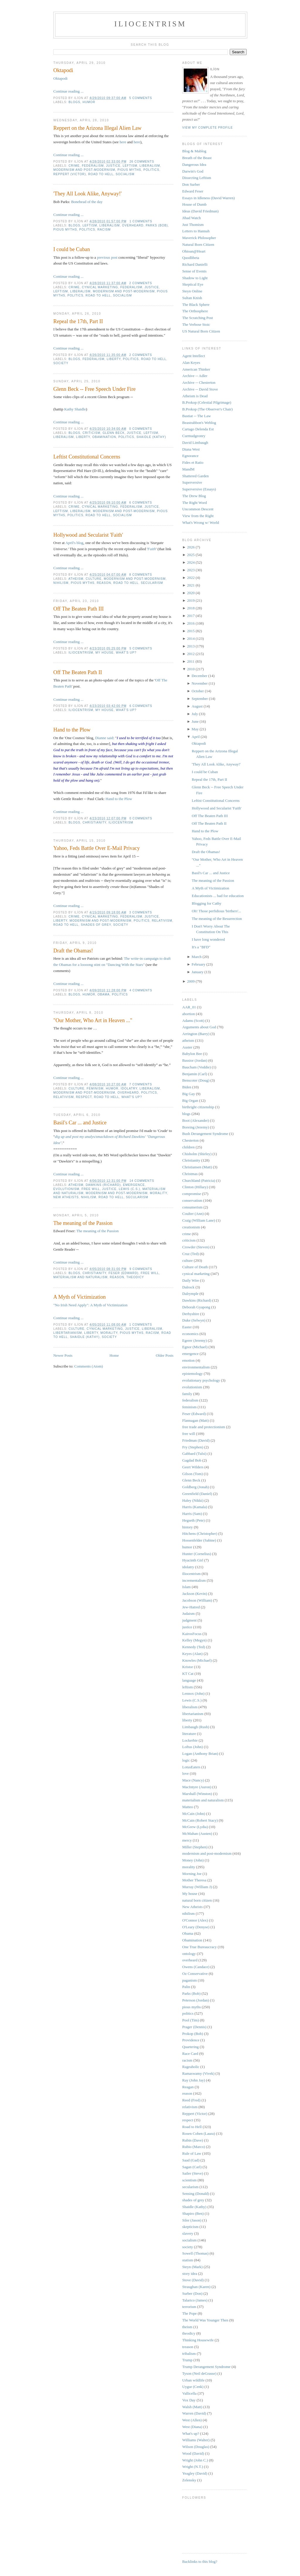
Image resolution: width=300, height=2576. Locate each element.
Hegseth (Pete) (193, 1520)
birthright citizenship (198, 1107)
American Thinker (196, 369)
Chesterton (190, 1140)
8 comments (140, 574)
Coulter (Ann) (193, 1213)
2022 (191, 577)
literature (189, 1733)
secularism (152, 582)
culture (93, 578)
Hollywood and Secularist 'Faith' (88, 535)
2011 (191, 661)
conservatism (192, 1200)
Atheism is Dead (195, 396)
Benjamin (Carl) (194, 1074)
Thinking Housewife (198, 2340)
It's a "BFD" (201, 947)
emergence (134, 1184)
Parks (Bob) (157, 225)
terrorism (189, 2306)
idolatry (129, 1088)
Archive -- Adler (194, 376)
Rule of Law (191, 2153)
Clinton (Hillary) (195, 1187)
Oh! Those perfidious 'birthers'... (216, 911)
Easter (187, 1327)
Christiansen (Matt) (197, 1167)
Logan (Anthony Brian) (200, 1753)
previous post (107, 257)
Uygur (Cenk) (193, 2386)
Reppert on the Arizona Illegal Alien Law (97, 128)
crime (74, 165)
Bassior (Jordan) (194, 1060)
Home (114, 1355)
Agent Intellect (193, 356)
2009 (191, 981)
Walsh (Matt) (192, 2407)
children (188, 1147)
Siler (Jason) (191, 2220)
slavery (187, 2233)
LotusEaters (191, 1767)
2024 (191, 562)
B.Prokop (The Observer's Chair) (207, 409)
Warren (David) (194, 2413)
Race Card (190, 2053)
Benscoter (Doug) (195, 1080)
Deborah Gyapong (196, 1307)
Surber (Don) (192, 2293)
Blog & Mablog (194, 151)
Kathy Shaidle (75, 409)
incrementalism (194, 1580)
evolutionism (66, 1189)
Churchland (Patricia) (198, 1180)
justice (113, 165)
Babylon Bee (192, 1053)
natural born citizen (197, 1900)
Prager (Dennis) (194, 2027)
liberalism (149, 165)
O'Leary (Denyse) (195, 1927)
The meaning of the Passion (82, 1223)
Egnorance (190, 456)
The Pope (189, 2313)
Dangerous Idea (194, 164)
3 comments (140, 912)
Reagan (188, 2087)
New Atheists (66, 1197)
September (200, 698)
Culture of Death (195, 1267)
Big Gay (188, 1094)
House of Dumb (194, 204)
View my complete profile (207, 127)
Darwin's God (192, 171)
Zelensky (189, 2480)
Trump (187, 2360)
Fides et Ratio (192, 462)
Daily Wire (190, 1280)
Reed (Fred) (191, 2100)
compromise (191, 1193)
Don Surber (191, 184)
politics (151, 169)
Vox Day (189, 2400)
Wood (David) (193, 2453)
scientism (189, 2180)
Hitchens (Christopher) (199, 1533)
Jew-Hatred (191, 1607)
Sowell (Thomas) (195, 2253)
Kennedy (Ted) (193, 1647)
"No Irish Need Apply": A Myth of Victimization (90, 1305)
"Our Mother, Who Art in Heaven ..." (92, 1020)
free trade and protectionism (203, 1427)
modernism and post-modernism (84, 169)
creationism (191, 1227)
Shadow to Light (195, 278)
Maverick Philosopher (199, 238)
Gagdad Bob (191, 1460)
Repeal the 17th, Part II (78, 321)
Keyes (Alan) (192, 1653)
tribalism (189, 2353)
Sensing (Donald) (195, 2193)
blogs (74, 102)
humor (89, 102)
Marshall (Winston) (197, 1793)
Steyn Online (192, 291)
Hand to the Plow (72, 730)
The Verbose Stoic (196, 324)
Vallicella (189, 2393)
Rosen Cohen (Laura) (198, 2133)
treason (187, 2347)
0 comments (140, 428)
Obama (104, 994)
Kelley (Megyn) (194, 1640)
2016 (191, 623)
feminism (95, 1088)
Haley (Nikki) (193, 1500)
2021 (191, 585)
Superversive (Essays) (199, 489)
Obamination (104, 437)
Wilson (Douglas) (195, 2446)
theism (187, 2327)
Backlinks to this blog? (199, 2561)
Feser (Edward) (123, 1273)
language (189, 1680)
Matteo (187, 1807)
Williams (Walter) (195, 2440)
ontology (189, 1953)
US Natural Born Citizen (201, 331)
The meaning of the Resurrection (217, 918)
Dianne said (104, 738)
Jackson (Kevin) (194, 1593)
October (198, 691)
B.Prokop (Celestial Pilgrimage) (206, 402)
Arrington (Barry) (195, 1034)
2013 (191, 646)
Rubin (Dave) (192, 2140)
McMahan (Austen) (197, 1833)
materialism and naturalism (80, 1277)
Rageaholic (190, 2066)
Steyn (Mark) (192, 2267)
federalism (93, 165)
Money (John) (193, 1860)
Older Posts (164, 1355)
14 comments (141, 1180)
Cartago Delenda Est (198, 429)
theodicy (135, 1277)
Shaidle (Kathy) (151, 437)
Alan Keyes (191, 362)
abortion (188, 1014)
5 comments (140, 98)
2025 (191, 555)
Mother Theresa (194, 1880)
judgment (189, 1620)
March (197, 956)
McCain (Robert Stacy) (200, 1820)
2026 (191, 547)
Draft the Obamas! (73, 951)
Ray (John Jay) (193, 2080)
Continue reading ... (68, 91)
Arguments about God (199, 1027)
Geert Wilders (193, 1467)
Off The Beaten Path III (78, 609)
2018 (191, 608)
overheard (133, 225)
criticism (91, 432)
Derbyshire (190, 1314)
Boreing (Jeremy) (195, 1127)
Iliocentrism (150, 24)
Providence (190, 2040)
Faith (152, 549)
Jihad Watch (191, 218)
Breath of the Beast (197, 158)
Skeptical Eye (192, 284)
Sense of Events (194, 271)
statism (187, 2260)
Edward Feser (192, 191)
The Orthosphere (195, 311)
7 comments (140, 1084)
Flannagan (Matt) (195, 1420)
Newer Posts (62, 1355)
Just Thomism (193, 224)
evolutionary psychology (201, 1380)
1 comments (140, 221)
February (198, 964)
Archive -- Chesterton (198, 382)
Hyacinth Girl (192, 1560)
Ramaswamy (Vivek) (198, 2073)
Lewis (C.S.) (129, 1189)
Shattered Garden (195, 476)
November (200, 683)
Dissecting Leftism (196, 177)
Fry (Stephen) (192, 1447)
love (185, 1773)
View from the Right (198, 516)
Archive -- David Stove (200, 389)
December (199, 676)
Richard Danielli (194, 264)
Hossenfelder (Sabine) (199, 1540)
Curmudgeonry (193, 436)
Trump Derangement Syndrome (206, 2366)
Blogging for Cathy (206, 903)
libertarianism (67, 1332)
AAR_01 (189, 1007)
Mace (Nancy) (193, 1780)
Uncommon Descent (198, 509)
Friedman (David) (196, 1440)
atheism (75, 578)
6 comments (140, 502)
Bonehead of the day (87, 202)
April (196, 736)
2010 (191, 669)
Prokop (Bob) (192, 2033)
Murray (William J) (197, 1887)
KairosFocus (192, 1633)
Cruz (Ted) (190, 1254)
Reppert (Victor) (69, 174)
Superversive (192, 482)
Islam (186, 1587)
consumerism (192, 1207)
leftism (130, 165)
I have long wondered (208, 939)
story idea (189, 2273)
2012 (191, 654)
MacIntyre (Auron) (196, 1787)
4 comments (140, 990)
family (187, 1394)
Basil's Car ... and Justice (80, 1123)
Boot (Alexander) (195, 1120)
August (197, 706)
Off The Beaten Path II (77, 672)
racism (103, 229)
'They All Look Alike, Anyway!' (87, 194)
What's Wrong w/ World (200, 522)
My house (105, 652)
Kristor (187, 1667)
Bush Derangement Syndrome (205, 1133)
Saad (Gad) (191, 2160)
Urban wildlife (193, 2380)
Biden (186, 1087)
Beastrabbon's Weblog (199, 422)
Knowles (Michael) (197, 1660)
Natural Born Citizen (198, 244)
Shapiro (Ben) (193, 2213)
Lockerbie (190, 1740)
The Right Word (194, 502)
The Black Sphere (195, 304)
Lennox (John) (193, 1693)
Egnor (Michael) (194, 1347)
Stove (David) (193, 2280)
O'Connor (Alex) (195, 1920)
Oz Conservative (195, 1973)
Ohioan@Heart (193, 251)
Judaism (188, 1613)
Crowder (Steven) (195, 1247)
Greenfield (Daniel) (197, 1493)
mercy (187, 1840)
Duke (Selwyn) (193, 1320)
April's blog (74, 543)
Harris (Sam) (192, 1513)
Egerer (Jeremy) (194, 1340)
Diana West (191, 449)
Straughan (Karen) (196, 2287)
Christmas (190, 1174)
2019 (191, 600)
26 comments (141, 161)
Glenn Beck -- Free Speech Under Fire (94, 389)
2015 (191, 631)
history (187, 1527)
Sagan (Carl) (192, 2167)
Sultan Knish (192, 298)
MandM (188, 469)
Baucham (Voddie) (196, 1067)
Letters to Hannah (195, 231)
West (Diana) (192, 2427)
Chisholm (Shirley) (197, 1154)
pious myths (129, 169)
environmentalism (196, 1367)
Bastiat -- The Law (196, 416)
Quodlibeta (190, 257)
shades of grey (96, 924)
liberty (114, 359)
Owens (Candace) (195, 1967)
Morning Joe (192, 1873)
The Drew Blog (194, 496)
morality (158, 1193)
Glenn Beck (114, 432)
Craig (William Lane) (198, 1220)
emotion (188, 1360)
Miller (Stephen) (194, 1847)
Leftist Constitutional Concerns (86, 457)
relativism (162, 920)
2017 (191, 615)
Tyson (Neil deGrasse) (199, 2373)
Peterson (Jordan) (195, 2000)
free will (90, 1189)
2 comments (140, 283)
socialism (125, 174)
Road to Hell (100, 174)
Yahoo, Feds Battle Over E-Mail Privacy (96, 848)
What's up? (126, 652)
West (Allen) (192, 2420)
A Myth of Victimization (79, 1297)
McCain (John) (193, 1813)
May (195, 729)
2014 (191, 638)
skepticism (190, 2226)
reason (104, 582)
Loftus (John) (192, 1747)
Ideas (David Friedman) (200, 211)
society (61, 363)
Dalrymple (190, 1293)
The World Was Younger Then (205, 2320)
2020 (191, 593)
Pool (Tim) (190, 2020)
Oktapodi (63, 70)
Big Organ (190, 1100)
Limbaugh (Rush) (195, 1727)
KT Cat (187, 1673)
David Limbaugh (195, 442)
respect (84, 1097)
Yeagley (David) (194, 2473)
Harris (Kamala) (194, 1507)
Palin (186, 1987)
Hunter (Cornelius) (196, 1554)
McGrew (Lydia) (195, 1827)
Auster (187, 1047)
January (197, 972)
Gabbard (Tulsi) (194, 1453)
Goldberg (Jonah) (195, 1487)
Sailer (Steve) (192, 2173)
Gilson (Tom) (192, 1474)
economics (190, 1334)
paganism (189, 1980)
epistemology (192, 1373)
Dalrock (188, 1287)
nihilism (61, 582)
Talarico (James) (194, 2300)
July (195, 714)
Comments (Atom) (88, 1366)
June (195, 721)
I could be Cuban (71, 249)
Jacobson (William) (197, 1600)
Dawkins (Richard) (103, 1184)
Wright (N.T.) (192, 2466)
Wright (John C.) (195, 2460)
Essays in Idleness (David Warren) (208, 198)
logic (186, 1760)
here (123, 142)
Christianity (94, 822)
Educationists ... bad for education (217, 896)
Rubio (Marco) (193, 2146)
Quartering (190, 2047)
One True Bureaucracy (199, 1947)
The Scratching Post (197, 318)
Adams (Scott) (193, 1020)
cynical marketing (100, 287)
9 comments (140, 1269)
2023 (191, 570)
